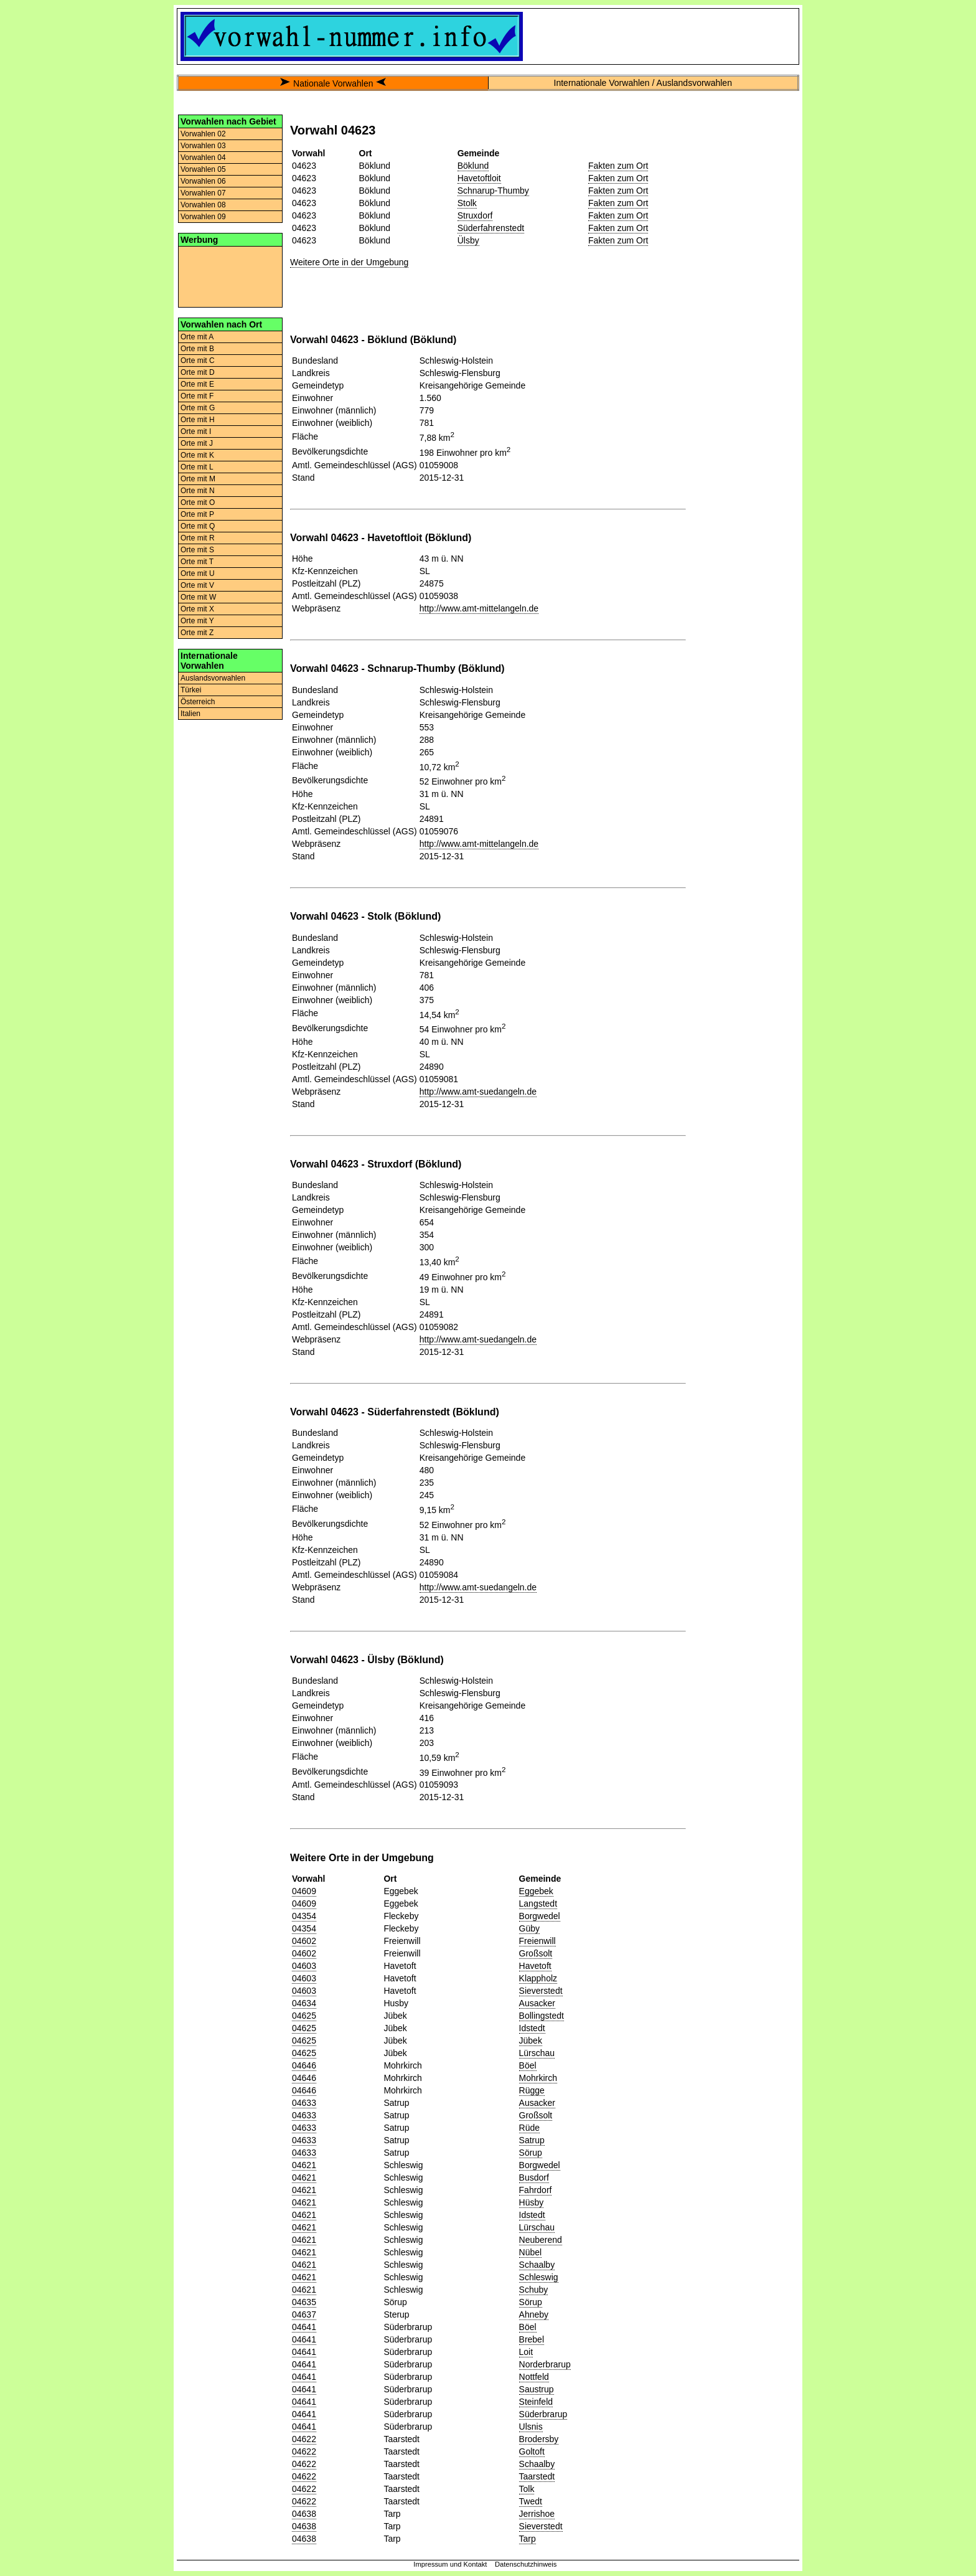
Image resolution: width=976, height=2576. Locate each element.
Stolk (467, 203)
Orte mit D (198, 372)
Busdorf (534, 2177)
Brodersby (539, 2439)
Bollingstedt (541, 2016)
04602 (304, 1941)
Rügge (532, 2090)
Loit (526, 2352)
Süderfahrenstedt (491, 228)
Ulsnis (531, 2427)
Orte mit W (198, 597)
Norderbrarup (545, 2364)
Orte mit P (197, 514)
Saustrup (536, 2389)
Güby (529, 1928)
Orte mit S (197, 549)
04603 (304, 1966)
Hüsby (531, 2202)
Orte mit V (197, 585)
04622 (304, 2439)
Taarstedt (537, 2476)
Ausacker (537, 2003)
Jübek (530, 2040)
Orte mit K (197, 455)
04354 (304, 1916)
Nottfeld (534, 2377)
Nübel (530, 2252)
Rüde (529, 2128)
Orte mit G (198, 407)
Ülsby (468, 240)
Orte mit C (198, 360)
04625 (304, 2016)
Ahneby (533, 2314)
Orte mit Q (198, 526)
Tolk (527, 2489)
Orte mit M (198, 478)
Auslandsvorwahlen (213, 678)
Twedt (530, 2501)
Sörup (530, 2153)
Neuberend (540, 2240)
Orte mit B (197, 348)
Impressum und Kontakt (450, 2564)
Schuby (533, 2290)
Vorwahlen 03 (203, 145)
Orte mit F (197, 396)
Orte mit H (198, 419)
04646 (304, 2065)
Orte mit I (196, 431)
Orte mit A (197, 337)
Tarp (527, 2539)
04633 (304, 2103)
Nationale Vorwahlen (333, 83)
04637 (304, 2314)
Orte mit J (197, 443)
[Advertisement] (230, 276)
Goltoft (532, 2451)
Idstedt (532, 2028)
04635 (304, 2302)
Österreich (198, 701)
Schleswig (538, 2277)
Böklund (473, 166)
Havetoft (535, 1966)
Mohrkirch (538, 2078)
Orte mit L (197, 467)
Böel (528, 2065)
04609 (304, 1891)
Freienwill (537, 1941)
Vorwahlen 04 (203, 157)
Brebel (531, 2339)
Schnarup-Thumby (493, 191)
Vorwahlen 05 (203, 169)
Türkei (191, 690)
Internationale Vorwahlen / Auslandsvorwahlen (643, 83)
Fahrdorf (535, 2190)
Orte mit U (198, 573)
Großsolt (536, 1953)
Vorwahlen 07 (203, 193)
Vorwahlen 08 (203, 205)
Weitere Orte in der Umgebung (349, 262)
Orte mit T (197, 561)
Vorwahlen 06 (203, 181)
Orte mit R (198, 538)
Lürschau (537, 2053)
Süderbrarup (543, 2414)
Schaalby (537, 2265)
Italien (190, 713)
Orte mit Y (197, 620)
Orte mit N (198, 490)
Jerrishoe (537, 2514)
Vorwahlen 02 (203, 134)
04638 (304, 2514)
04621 (304, 2165)
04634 (304, 2003)
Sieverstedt (541, 1991)
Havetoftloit (479, 178)
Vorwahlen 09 (203, 216)
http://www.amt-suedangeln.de (478, 1092)
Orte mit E (197, 384)
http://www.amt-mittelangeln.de (479, 608)
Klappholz (538, 1978)
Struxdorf (475, 215)
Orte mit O (198, 502)
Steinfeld (536, 2402)
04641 (304, 2327)
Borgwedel (539, 1916)
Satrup (532, 2140)
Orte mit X (197, 609)
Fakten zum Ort (618, 166)
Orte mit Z (197, 632)
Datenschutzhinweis (526, 2564)
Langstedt (538, 1903)
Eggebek (536, 1891)
